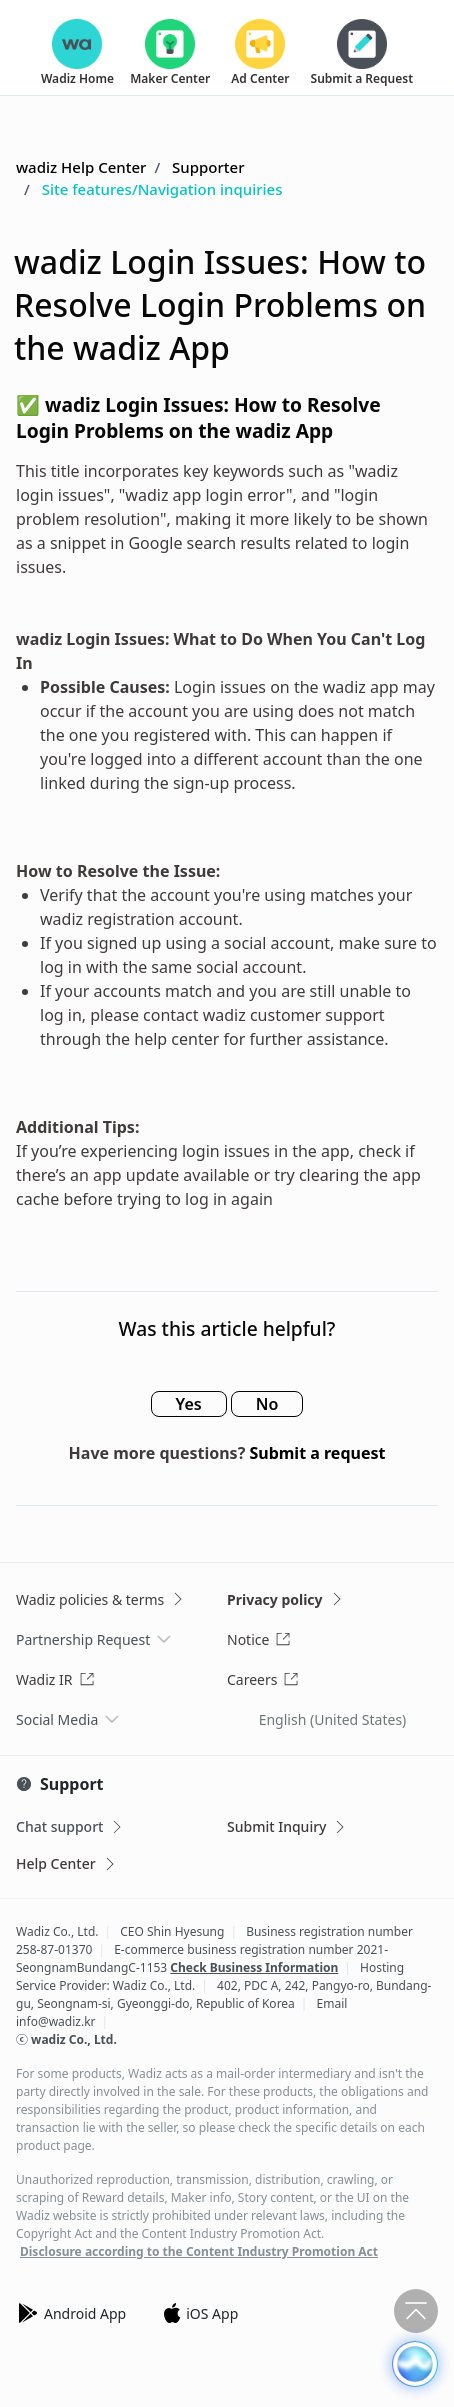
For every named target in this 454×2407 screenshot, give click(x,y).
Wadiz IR (55, 1679)
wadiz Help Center (81, 167)
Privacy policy (286, 1599)
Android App (71, 2313)
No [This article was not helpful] (267, 1404)
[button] (415, 2364)
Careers (263, 1679)
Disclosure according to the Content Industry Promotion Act (199, 2252)
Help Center (67, 1863)
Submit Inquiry (287, 1826)
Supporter (208, 167)
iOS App (200, 2313)
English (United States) (333, 1719)
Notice (259, 1639)
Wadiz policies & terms (101, 1599)
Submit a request (317, 1453)
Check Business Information (254, 1967)
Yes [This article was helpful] (189, 1404)
